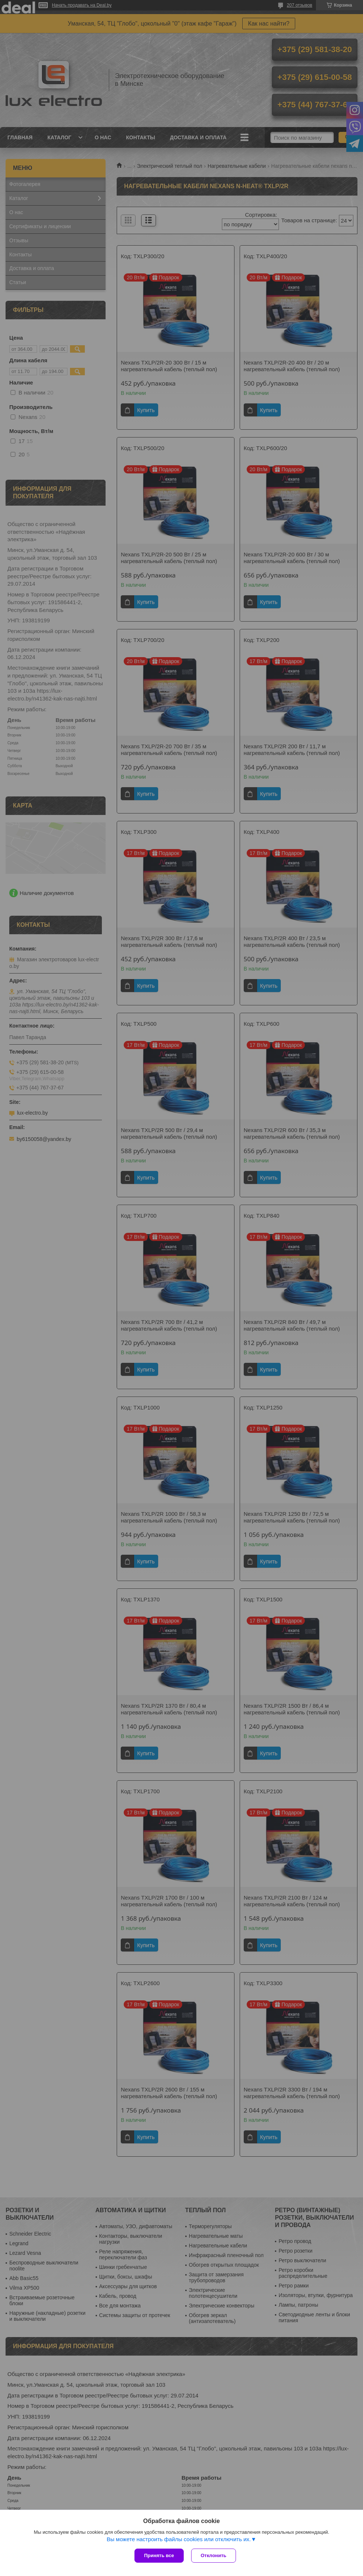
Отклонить (213, 2555)
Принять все (159, 2555)
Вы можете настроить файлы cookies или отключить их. (179, 2539)
